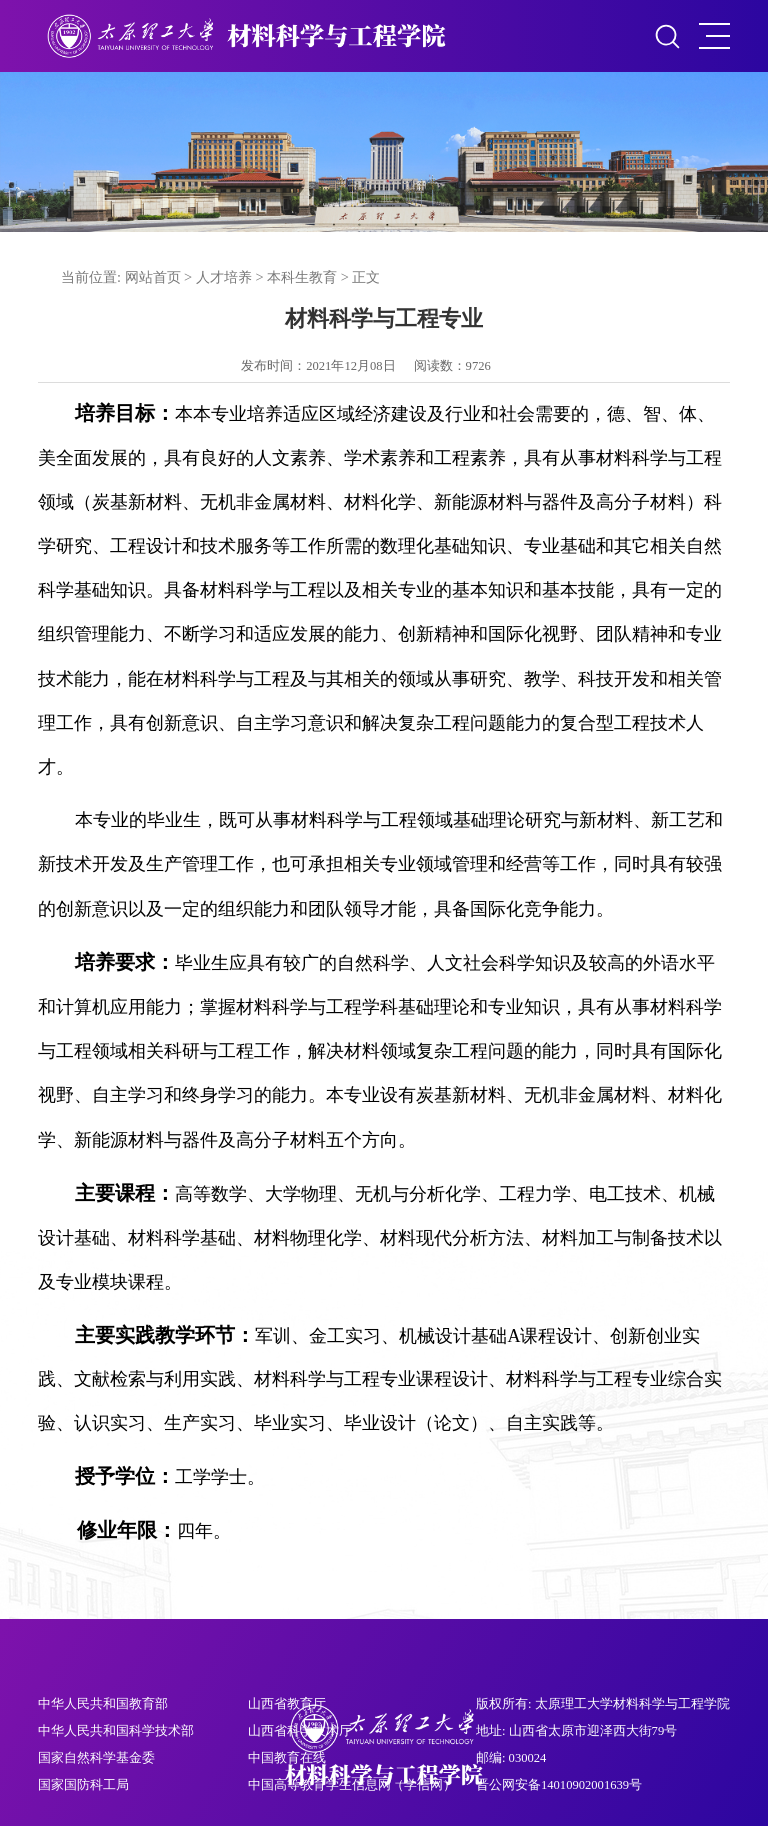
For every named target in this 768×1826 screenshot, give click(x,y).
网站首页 (153, 277)
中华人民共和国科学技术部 (116, 1731)
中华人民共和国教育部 (103, 1704)
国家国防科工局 (83, 1785)
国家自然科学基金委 (96, 1758)
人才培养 (224, 277)
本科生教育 (302, 277)
